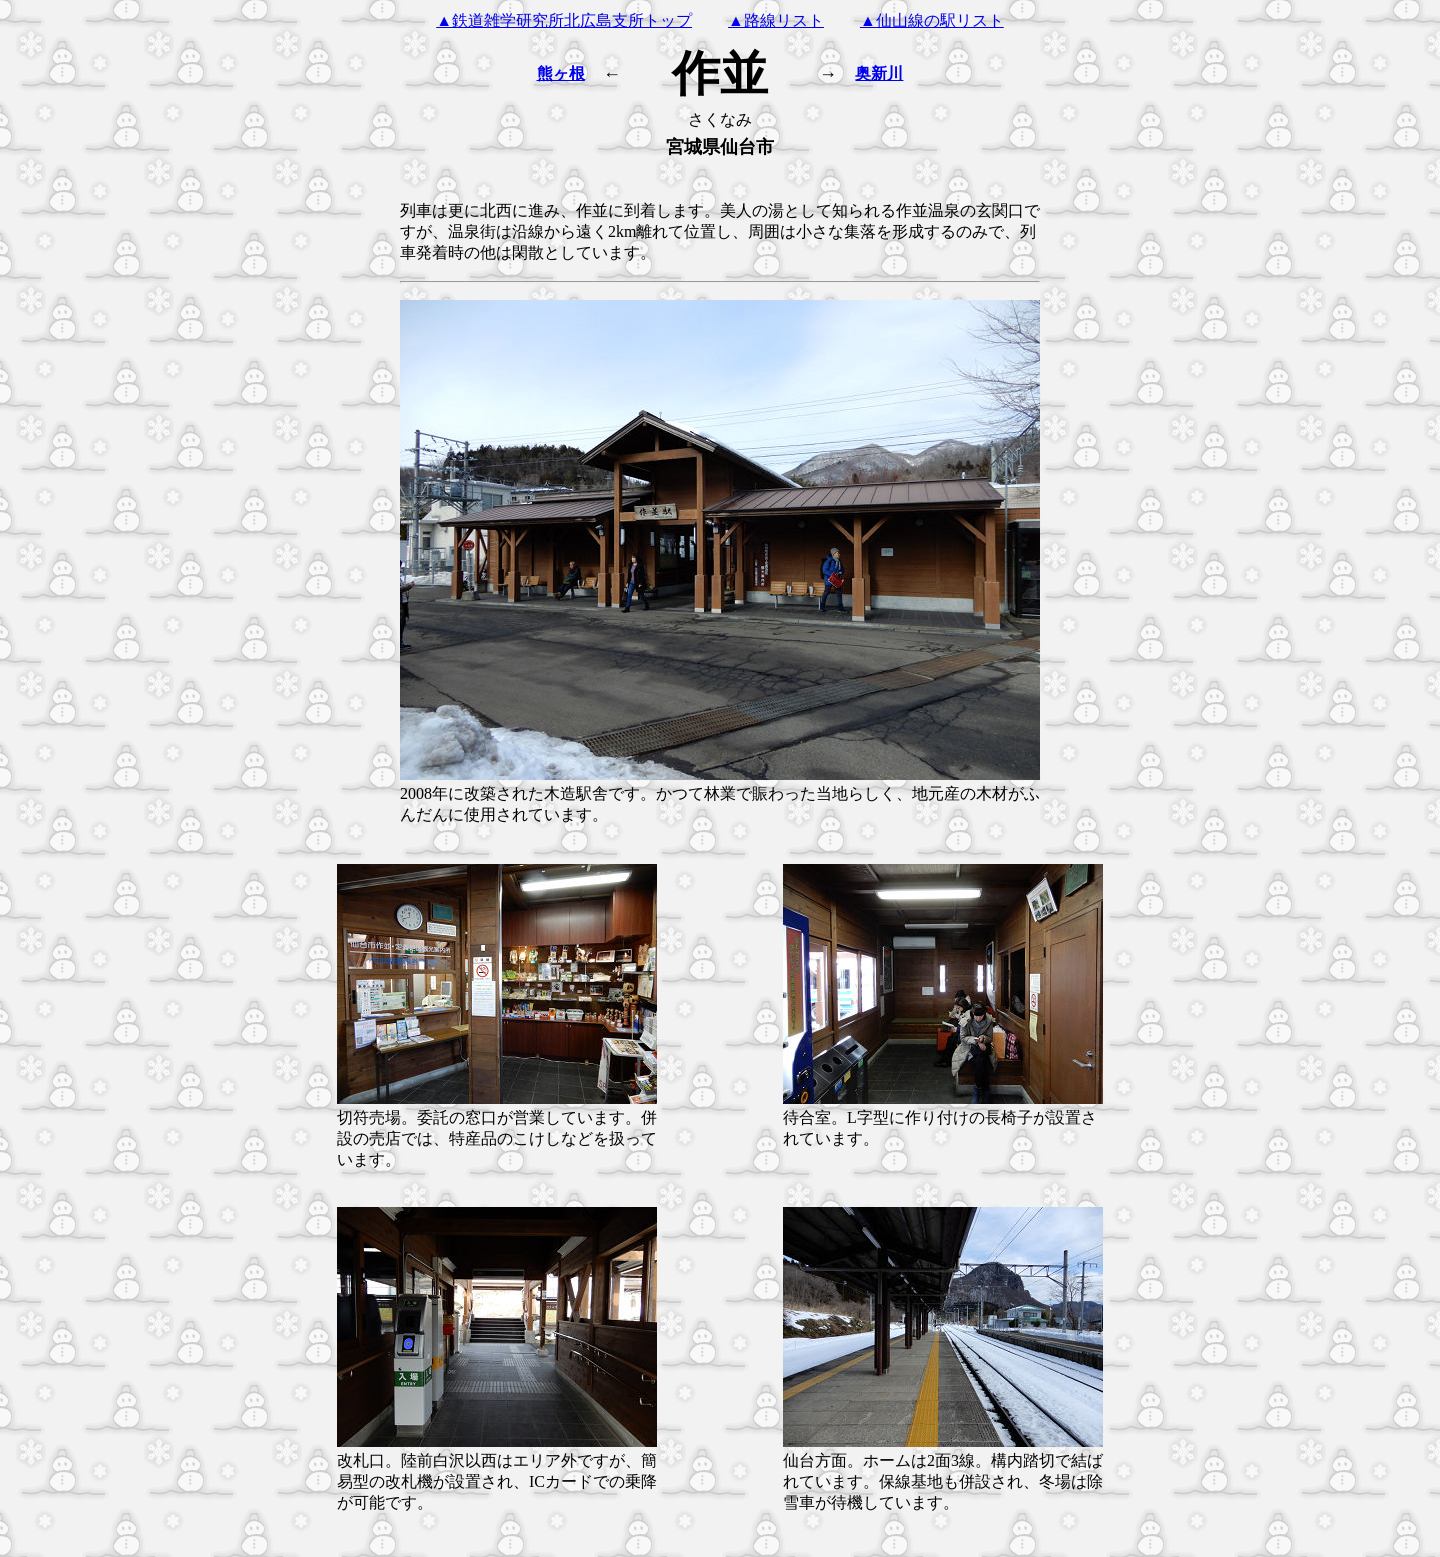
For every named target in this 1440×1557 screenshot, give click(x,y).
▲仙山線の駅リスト (932, 20)
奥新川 (879, 73)
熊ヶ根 (561, 73)
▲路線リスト (776, 20)
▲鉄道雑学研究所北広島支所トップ (564, 20)
